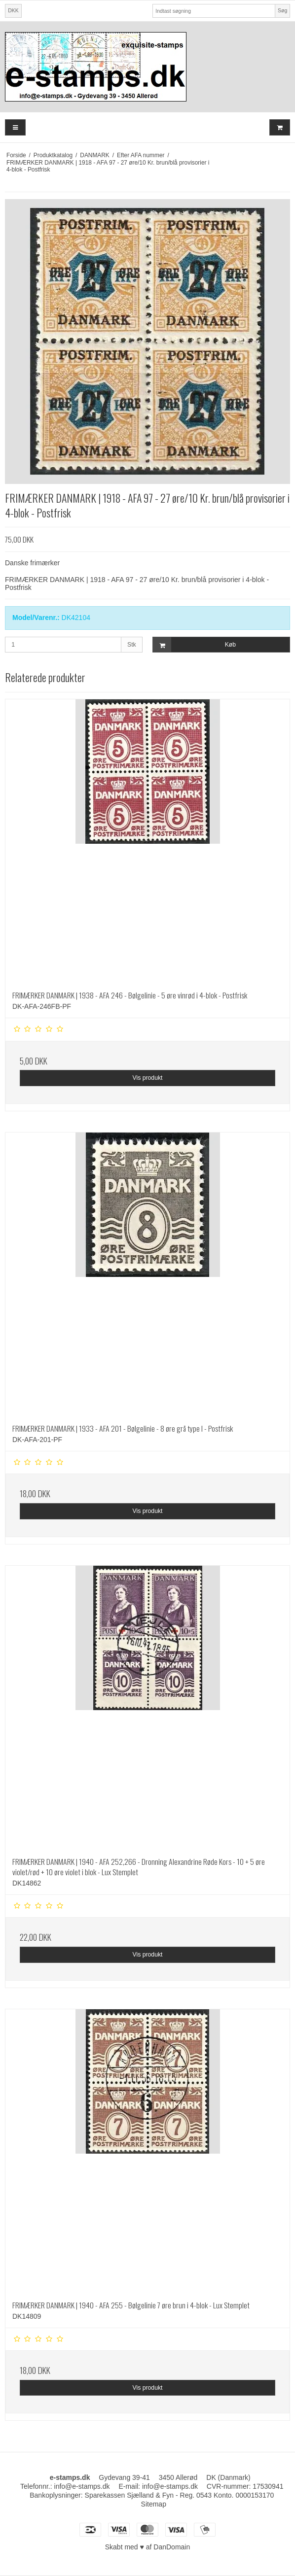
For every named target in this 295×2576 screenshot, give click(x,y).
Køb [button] (194, 645)
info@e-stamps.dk (170, 2486)
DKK (13, 10)
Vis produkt (147, 1077)
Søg (282, 10)
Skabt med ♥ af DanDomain (147, 2547)
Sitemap (153, 2504)
